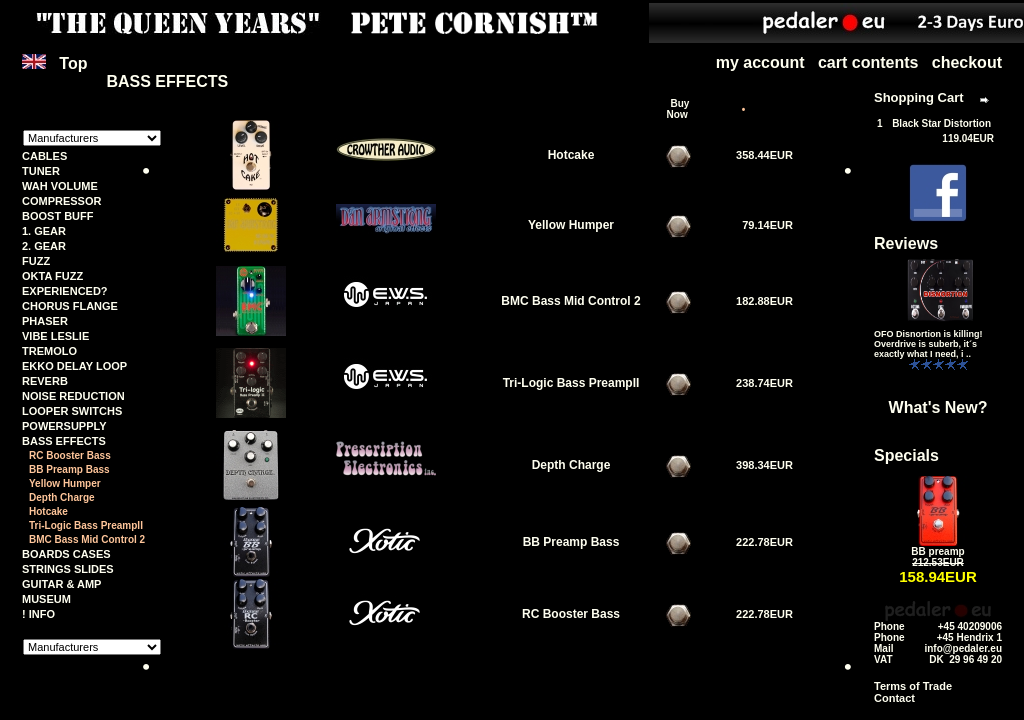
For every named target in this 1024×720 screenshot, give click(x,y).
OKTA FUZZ (52, 276)
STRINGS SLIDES (68, 569)
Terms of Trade (913, 686)
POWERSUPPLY (64, 426)
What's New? (938, 407)
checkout (967, 62)
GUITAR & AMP (61, 584)
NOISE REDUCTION (73, 396)
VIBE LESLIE (55, 336)
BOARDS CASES (66, 554)
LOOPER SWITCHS (72, 411)
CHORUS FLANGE (70, 306)
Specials (906, 455)
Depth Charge (62, 497)
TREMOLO (49, 351)
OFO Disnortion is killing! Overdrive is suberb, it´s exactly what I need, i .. (928, 344)
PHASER (45, 321)
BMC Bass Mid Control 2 (87, 539)
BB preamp (937, 551)
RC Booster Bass (70, 455)
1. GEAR (44, 231)
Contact (894, 698)
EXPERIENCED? (65, 291)
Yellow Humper (65, 483)
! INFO (38, 614)
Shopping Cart (919, 97)
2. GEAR (44, 246)
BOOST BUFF (58, 216)
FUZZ (36, 261)
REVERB (45, 381)
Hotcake (48, 511)
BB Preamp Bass (69, 469)
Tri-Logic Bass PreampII (86, 525)
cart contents (868, 62)
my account (760, 62)
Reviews (906, 243)
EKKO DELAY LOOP (74, 366)
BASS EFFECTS (64, 441)
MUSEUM (46, 599)
